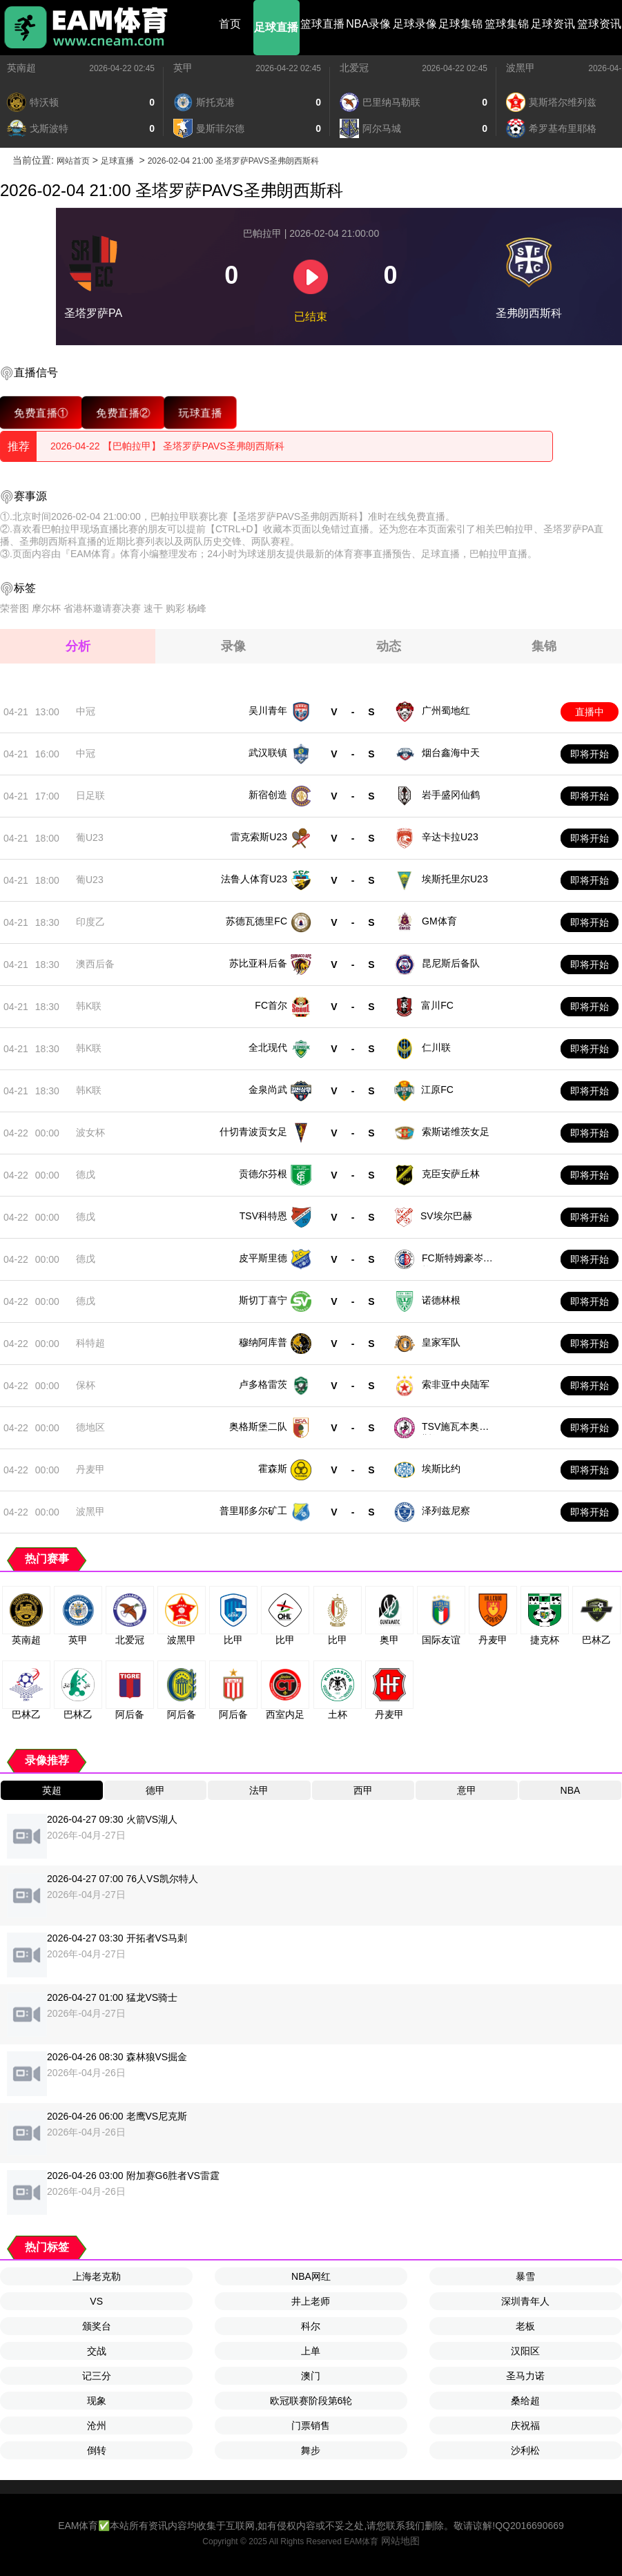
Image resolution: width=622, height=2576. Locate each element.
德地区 (90, 1427)
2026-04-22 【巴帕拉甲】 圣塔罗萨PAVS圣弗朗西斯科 (167, 446)
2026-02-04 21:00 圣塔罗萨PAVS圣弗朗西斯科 (233, 161)
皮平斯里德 (263, 1257)
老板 (525, 2326)
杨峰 (196, 608)
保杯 (85, 1385)
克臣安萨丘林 (451, 1173)
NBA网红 (311, 2276)
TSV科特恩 (263, 1215)
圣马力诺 (525, 2375)
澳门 (310, 2375)
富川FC (437, 1005)
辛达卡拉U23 (450, 836)
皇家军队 (441, 1342)
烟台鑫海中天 (451, 752)
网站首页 (73, 161)
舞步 (310, 2450)
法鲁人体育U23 (254, 878)
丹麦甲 (90, 1469)
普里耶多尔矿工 (253, 1510)
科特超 (90, 1342)
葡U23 (90, 837)
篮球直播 (322, 24)
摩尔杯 (46, 608)
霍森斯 (272, 1468)
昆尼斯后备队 (451, 963)
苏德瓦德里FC (256, 921)
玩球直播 (200, 412)
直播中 (589, 711)
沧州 (96, 2425)
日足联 (90, 795)
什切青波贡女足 (253, 1131)
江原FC (437, 1089)
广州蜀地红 (446, 710)
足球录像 (415, 24)
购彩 (175, 608)
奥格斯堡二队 (258, 1426)
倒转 (96, 2450)
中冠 (85, 711)
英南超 (21, 67)
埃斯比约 (441, 1468)
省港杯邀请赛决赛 (102, 608)
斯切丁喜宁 (263, 1300)
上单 (310, 2350)
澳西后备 (95, 963)
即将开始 (589, 753)
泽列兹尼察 (446, 1510)
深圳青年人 (525, 2301)
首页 (230, 24)
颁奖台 (96, 2326)
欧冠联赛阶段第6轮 (311, 2400)
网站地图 (400, 2540)
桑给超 (525, 2400)
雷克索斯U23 (259, 836)
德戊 (85, 1174)
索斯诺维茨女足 (455, 1131)
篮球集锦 (507, 24)
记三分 (96, 2375)
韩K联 (88, 1005)
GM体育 (439, 921)
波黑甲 (520, 67)
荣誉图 (14, 608)
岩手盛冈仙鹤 (451, 794)
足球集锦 (460, 24)
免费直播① (41, 412)
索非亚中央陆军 (455, 1384)
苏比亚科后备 (258, 963)
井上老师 (310, 2301)
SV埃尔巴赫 (446, 1215)
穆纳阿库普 (263, 1342)
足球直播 (276, 27)
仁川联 (436, 1047)
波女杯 (90, 1132)
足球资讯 (553, 24)
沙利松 (525, 2450)
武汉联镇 (268, 752)
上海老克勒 (96, 2276)
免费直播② (123, 412)
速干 (153, 608)
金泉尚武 (268, 1089)
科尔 (310, 2326)
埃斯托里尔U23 (455, 878)
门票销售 (310, 2425)
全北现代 (268, 1047)
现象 (96, 2400)
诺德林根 (441, 1300)
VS (96, 2301)
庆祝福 (525, 2425)
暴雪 (525, 2276)
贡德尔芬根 (263, 1173)
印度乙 (90, 921)
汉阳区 (525, 2350)
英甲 (183, 67)
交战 (96, 2350)
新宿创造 (268, 794)
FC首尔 (271, 1005)
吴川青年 (268, 710)
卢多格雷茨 (263, 1384)
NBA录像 (368, 24)
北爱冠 (354, 67)
